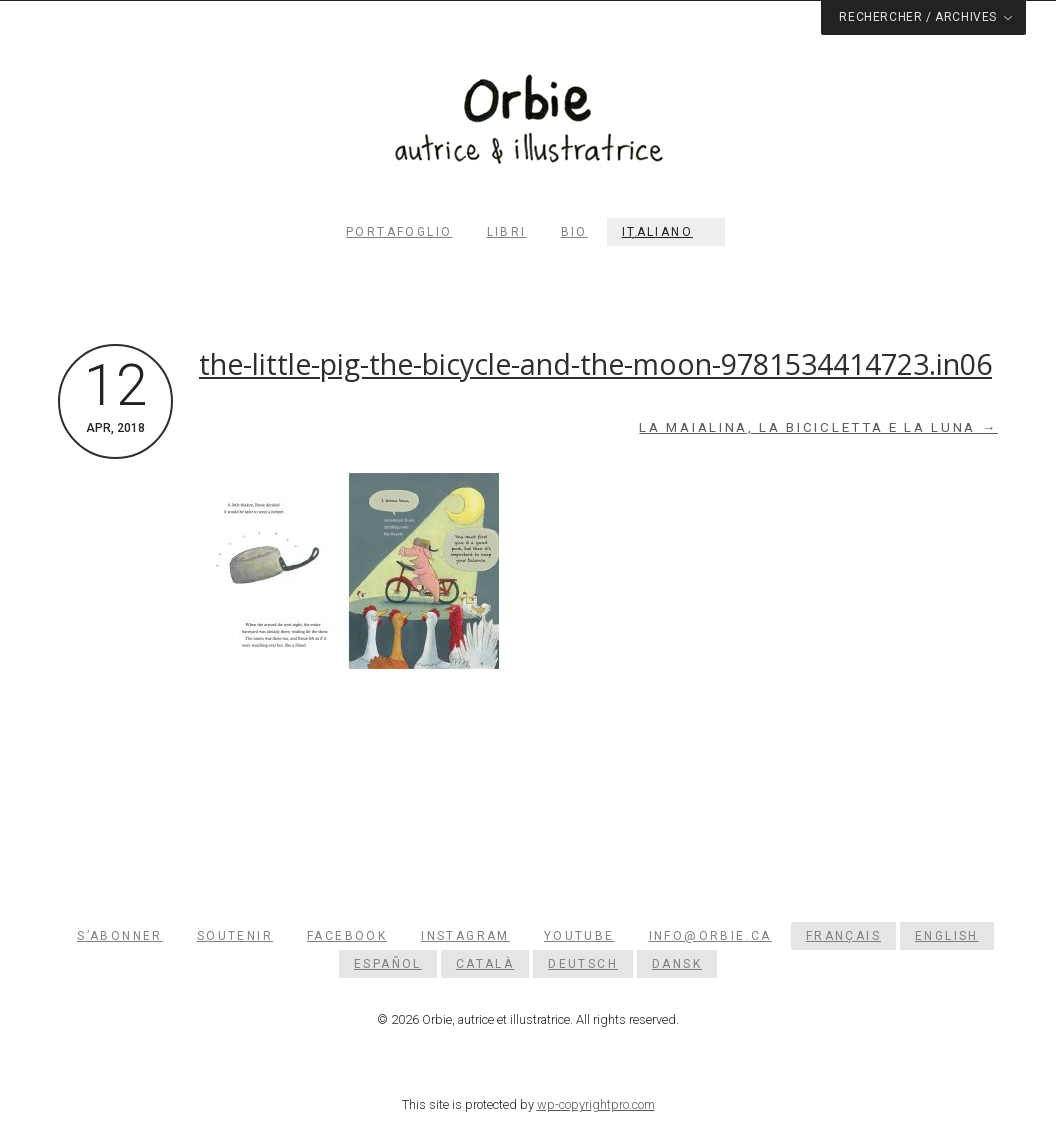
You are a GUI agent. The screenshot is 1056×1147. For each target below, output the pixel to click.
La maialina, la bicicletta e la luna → (818, 427)
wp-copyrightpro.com (596, 1104)
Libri (507, 232)
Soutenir (235, 936)
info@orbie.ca (710, 936)
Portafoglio (399, 232)
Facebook (347, 936)
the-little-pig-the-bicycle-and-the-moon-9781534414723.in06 (595, 364)
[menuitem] (666, 232)
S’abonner (120, 936)
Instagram (465, 936)
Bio (574, 232)
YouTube (579, 936)
